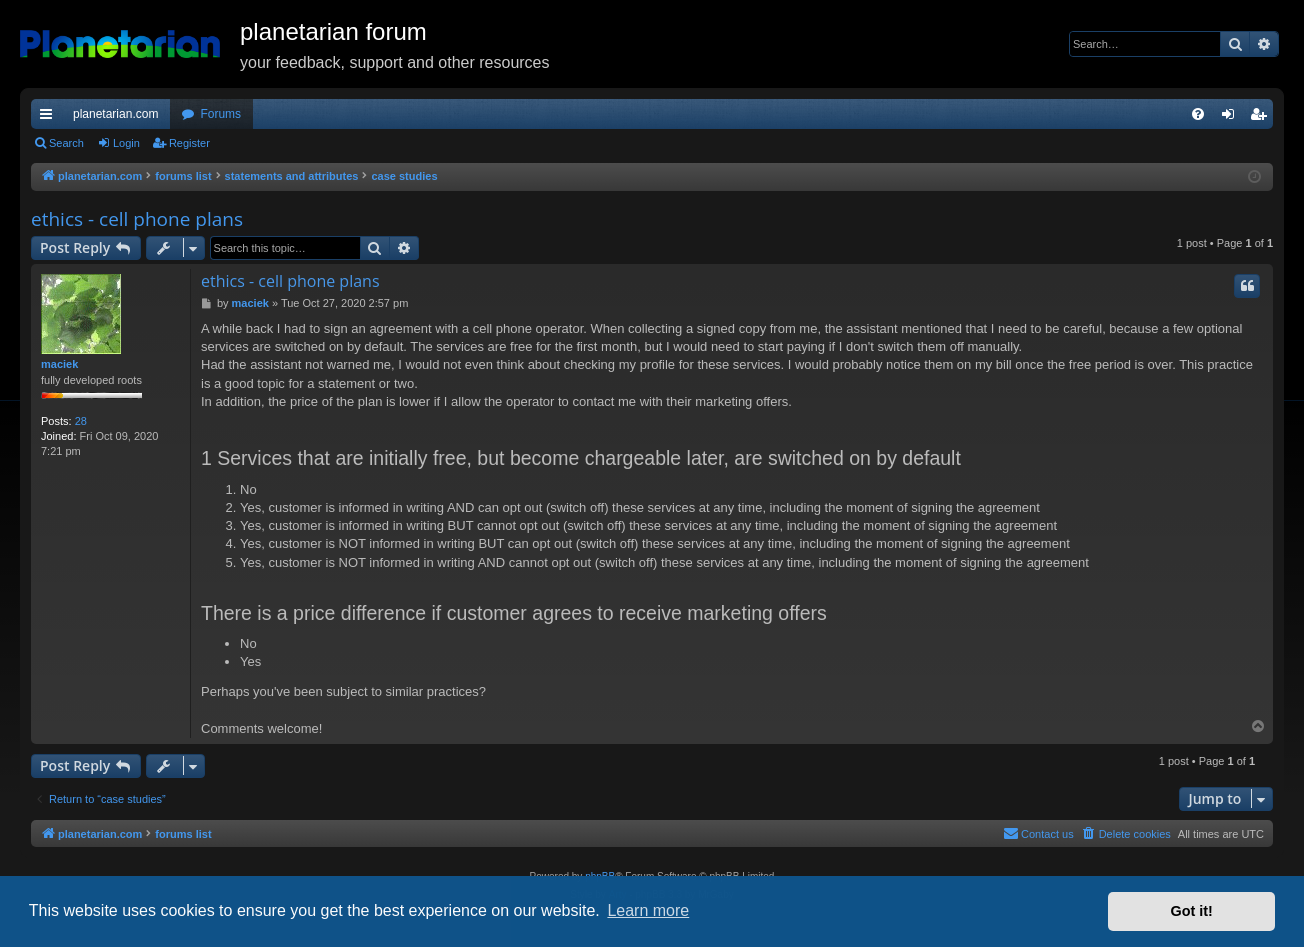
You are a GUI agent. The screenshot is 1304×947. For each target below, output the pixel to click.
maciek (59, 364)
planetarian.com (115, 114)
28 (81, 421)
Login (126, 143)
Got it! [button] (1192, 911)
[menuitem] (1198, 114)
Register (189, 143)
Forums (220, 114)
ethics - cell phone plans (137, 219)
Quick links (50, 118)
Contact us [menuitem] (1038, 833)
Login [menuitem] (1232, 118)
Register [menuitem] (1262, 118)
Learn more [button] (648, 910)
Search (66, 143)
